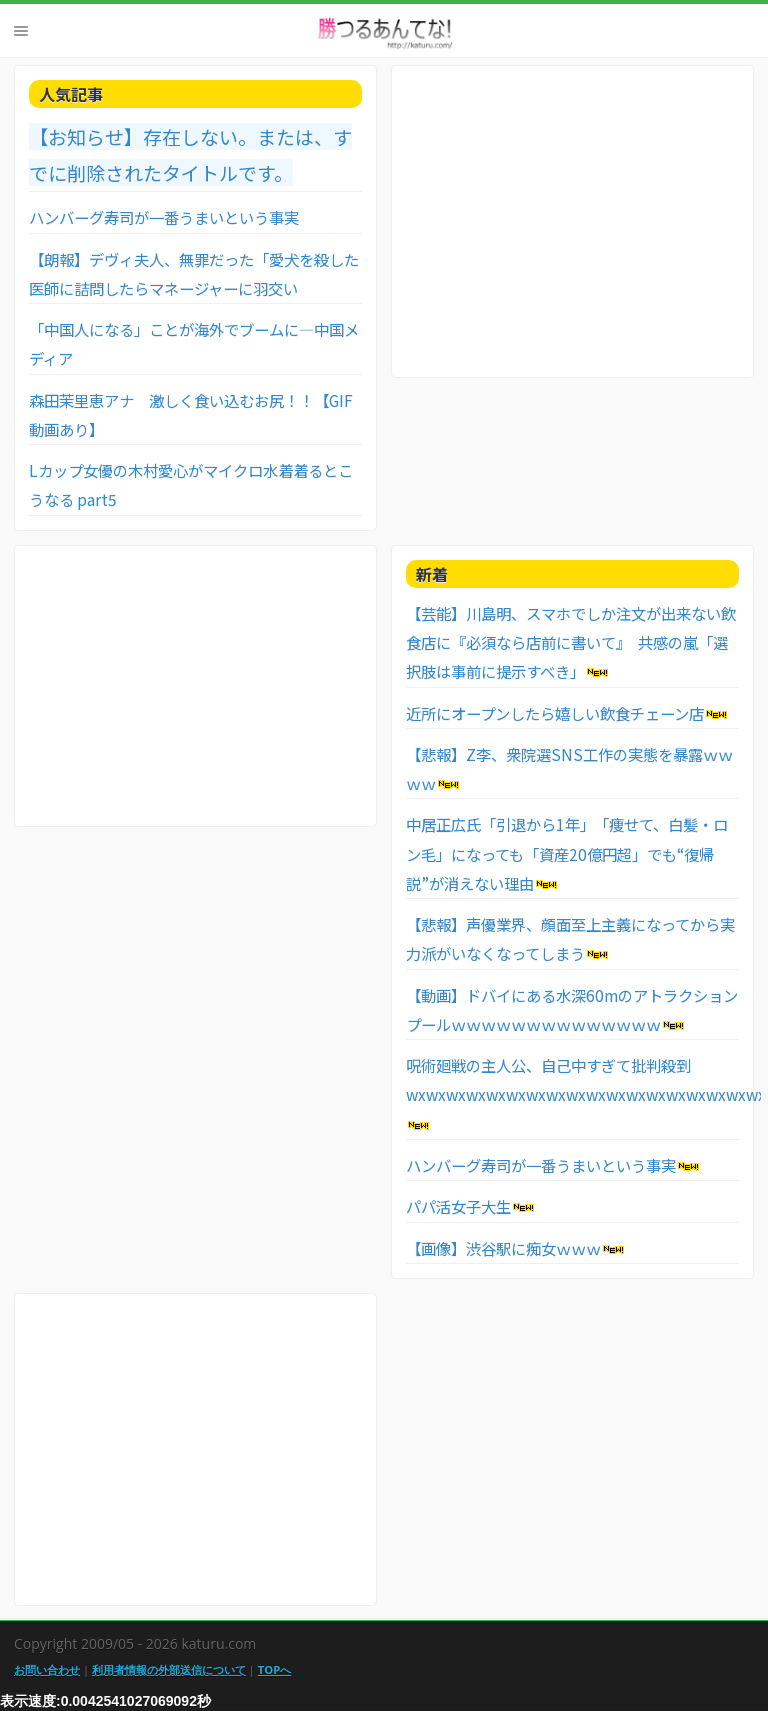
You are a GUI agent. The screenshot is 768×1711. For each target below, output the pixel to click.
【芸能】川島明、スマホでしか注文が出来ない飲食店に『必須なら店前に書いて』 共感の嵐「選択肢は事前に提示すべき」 (571, 642)
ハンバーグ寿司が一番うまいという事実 (164, 217)
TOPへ (274, 1669)
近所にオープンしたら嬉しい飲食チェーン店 (555, 713)
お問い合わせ (47, 1669)
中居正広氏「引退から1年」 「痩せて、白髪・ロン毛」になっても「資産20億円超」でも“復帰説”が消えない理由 (567, 853)
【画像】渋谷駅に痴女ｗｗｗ (503, 1248)
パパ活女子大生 (458, 1206)
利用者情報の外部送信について (169, 1669)
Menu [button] (21, 31)
